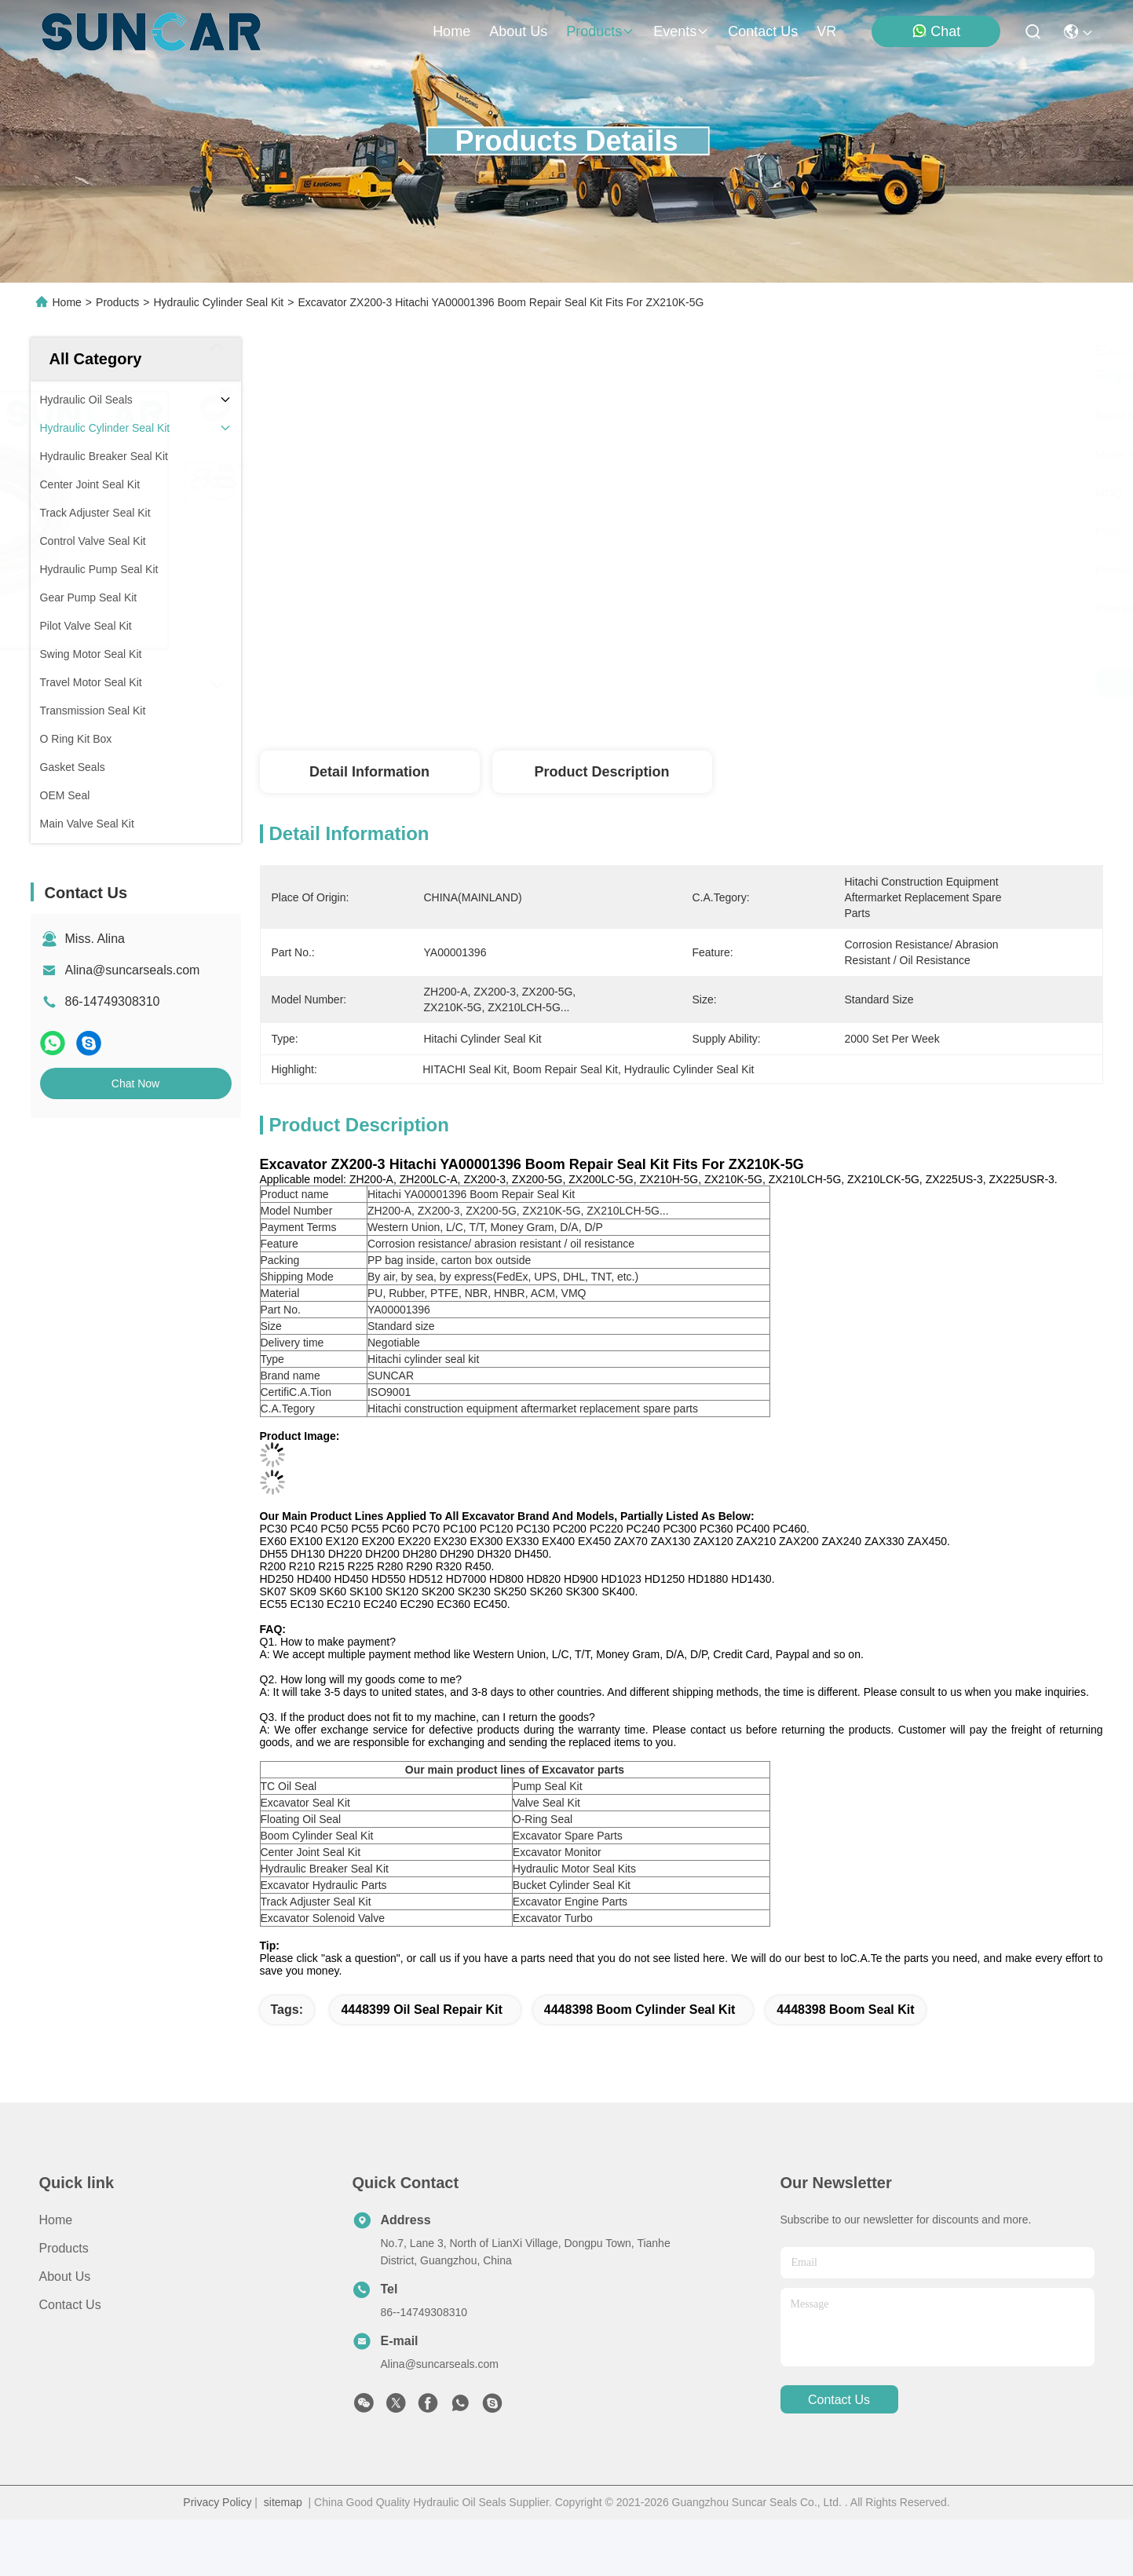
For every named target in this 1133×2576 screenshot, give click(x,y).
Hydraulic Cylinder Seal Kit (218, 302)
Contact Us (70, 2304)
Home (451, 31)
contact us (763, 31)
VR (826, 31)
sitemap (283, 2502)
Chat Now (135, 1083)
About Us (65, 2276)
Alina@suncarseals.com (132, 970)
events (681, 31)
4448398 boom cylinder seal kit (640, 2009)
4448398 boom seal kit (845, 2009)
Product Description (601, 772)
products (600, 31)
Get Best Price (824, 683)
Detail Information (369, 772)
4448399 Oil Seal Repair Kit (421, 2009)
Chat (936, 31)
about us (518, 31)
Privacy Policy (217, 2502)
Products (117, 302)
